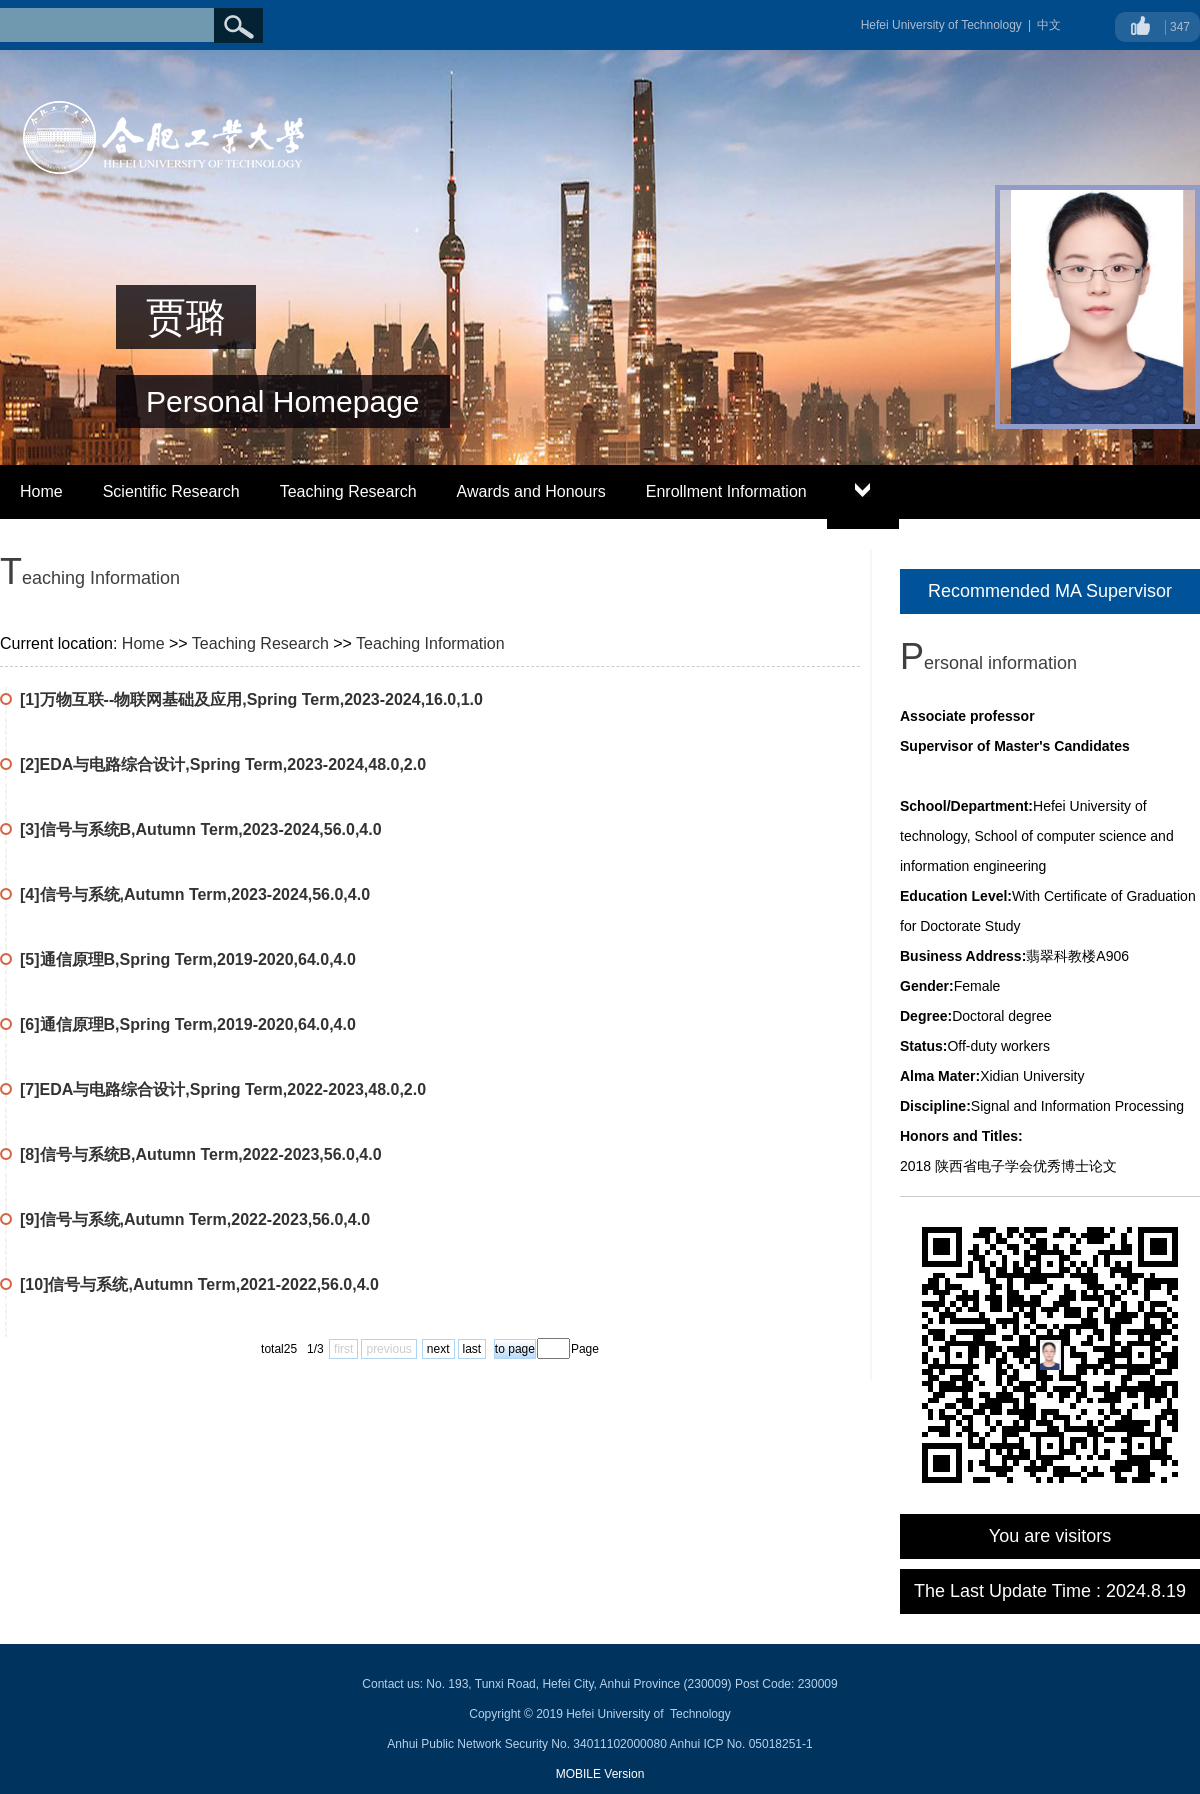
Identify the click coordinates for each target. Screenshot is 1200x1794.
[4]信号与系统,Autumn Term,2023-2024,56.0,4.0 (195, 894)
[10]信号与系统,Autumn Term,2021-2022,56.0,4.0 (199, 1284)
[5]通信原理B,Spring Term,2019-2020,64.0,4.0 (188, 959)
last (472, 1349)
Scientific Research (171, 491)
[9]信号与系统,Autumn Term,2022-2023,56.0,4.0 (195, 1219)
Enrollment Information (726, 491)
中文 (1049, 25)
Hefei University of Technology (941, 25)
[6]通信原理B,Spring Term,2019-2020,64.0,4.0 (188, 1024)
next (438, 1349)
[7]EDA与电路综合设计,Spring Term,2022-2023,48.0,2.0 (223, 1089)
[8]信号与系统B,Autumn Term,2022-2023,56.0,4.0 (201, 1154)
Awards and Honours (531, 491)
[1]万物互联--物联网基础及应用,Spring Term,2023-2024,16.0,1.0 (251, 699)
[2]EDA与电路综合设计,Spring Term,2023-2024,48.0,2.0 (223, 764)
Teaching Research (348, 491)
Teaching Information (430, 643)
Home (41, 491)
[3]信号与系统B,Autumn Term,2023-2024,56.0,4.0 (201, 829)
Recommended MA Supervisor (1050, 591)
